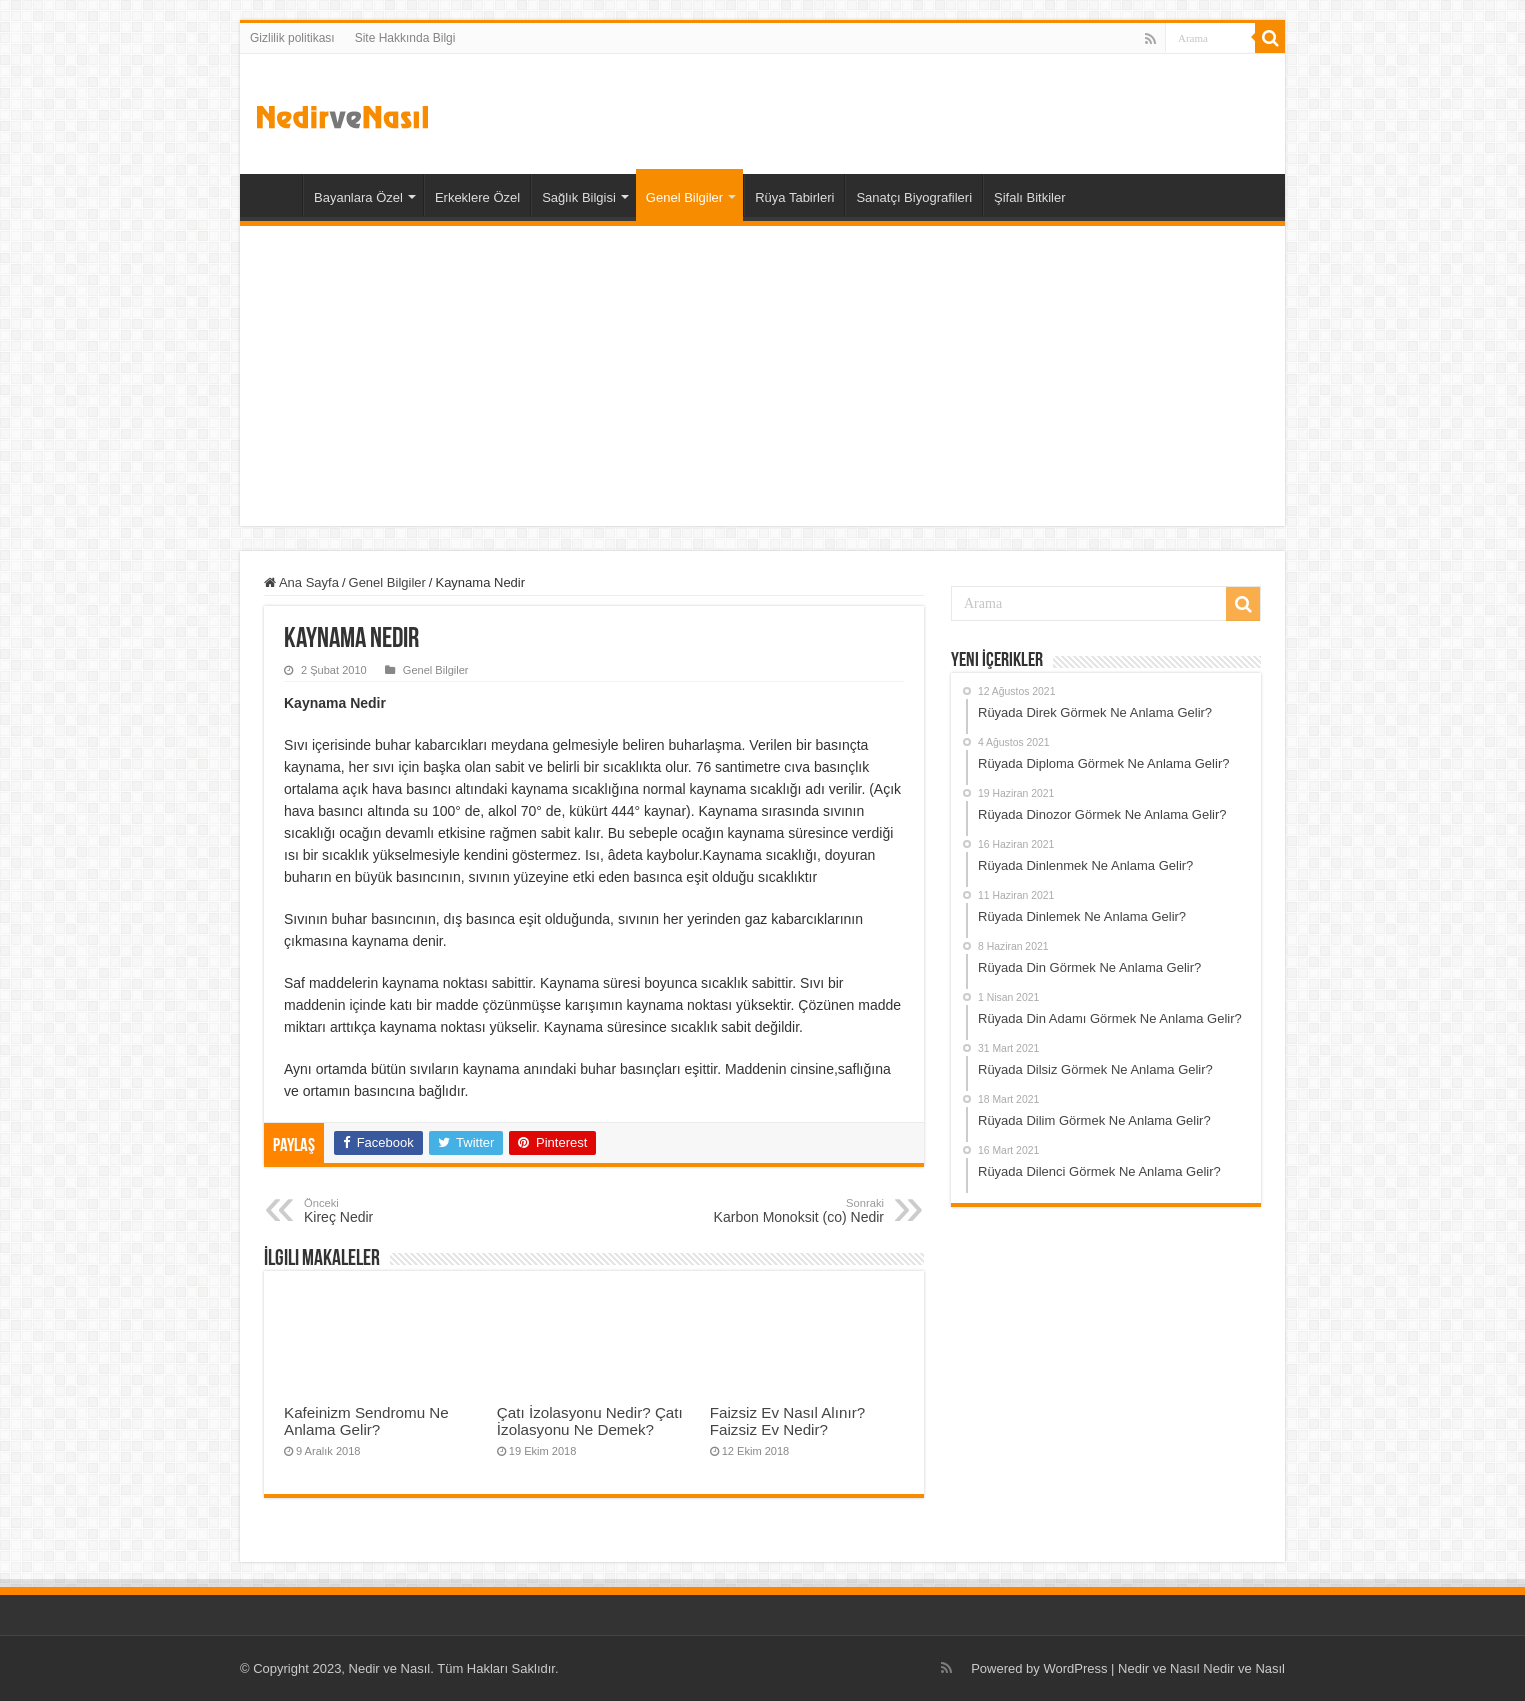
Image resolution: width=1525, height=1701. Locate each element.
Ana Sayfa (276, 195)
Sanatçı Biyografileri (914, 197)
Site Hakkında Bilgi (405, 38)
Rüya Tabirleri (794, 197)
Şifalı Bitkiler (1030, 197)
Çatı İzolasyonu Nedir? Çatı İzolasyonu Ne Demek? (590, 1421)
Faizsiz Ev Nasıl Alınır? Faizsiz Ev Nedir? (787, 1421)
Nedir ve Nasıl (1244, 1668)
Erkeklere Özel (477, 197)
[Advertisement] (762, 376)
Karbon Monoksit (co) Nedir (781, 1211)
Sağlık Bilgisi (579, 197)
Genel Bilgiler (684, 197)
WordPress (1075, 1668)
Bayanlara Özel (358, 197)
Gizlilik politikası (292, 38)
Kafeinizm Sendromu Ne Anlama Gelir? (366, 1421)
